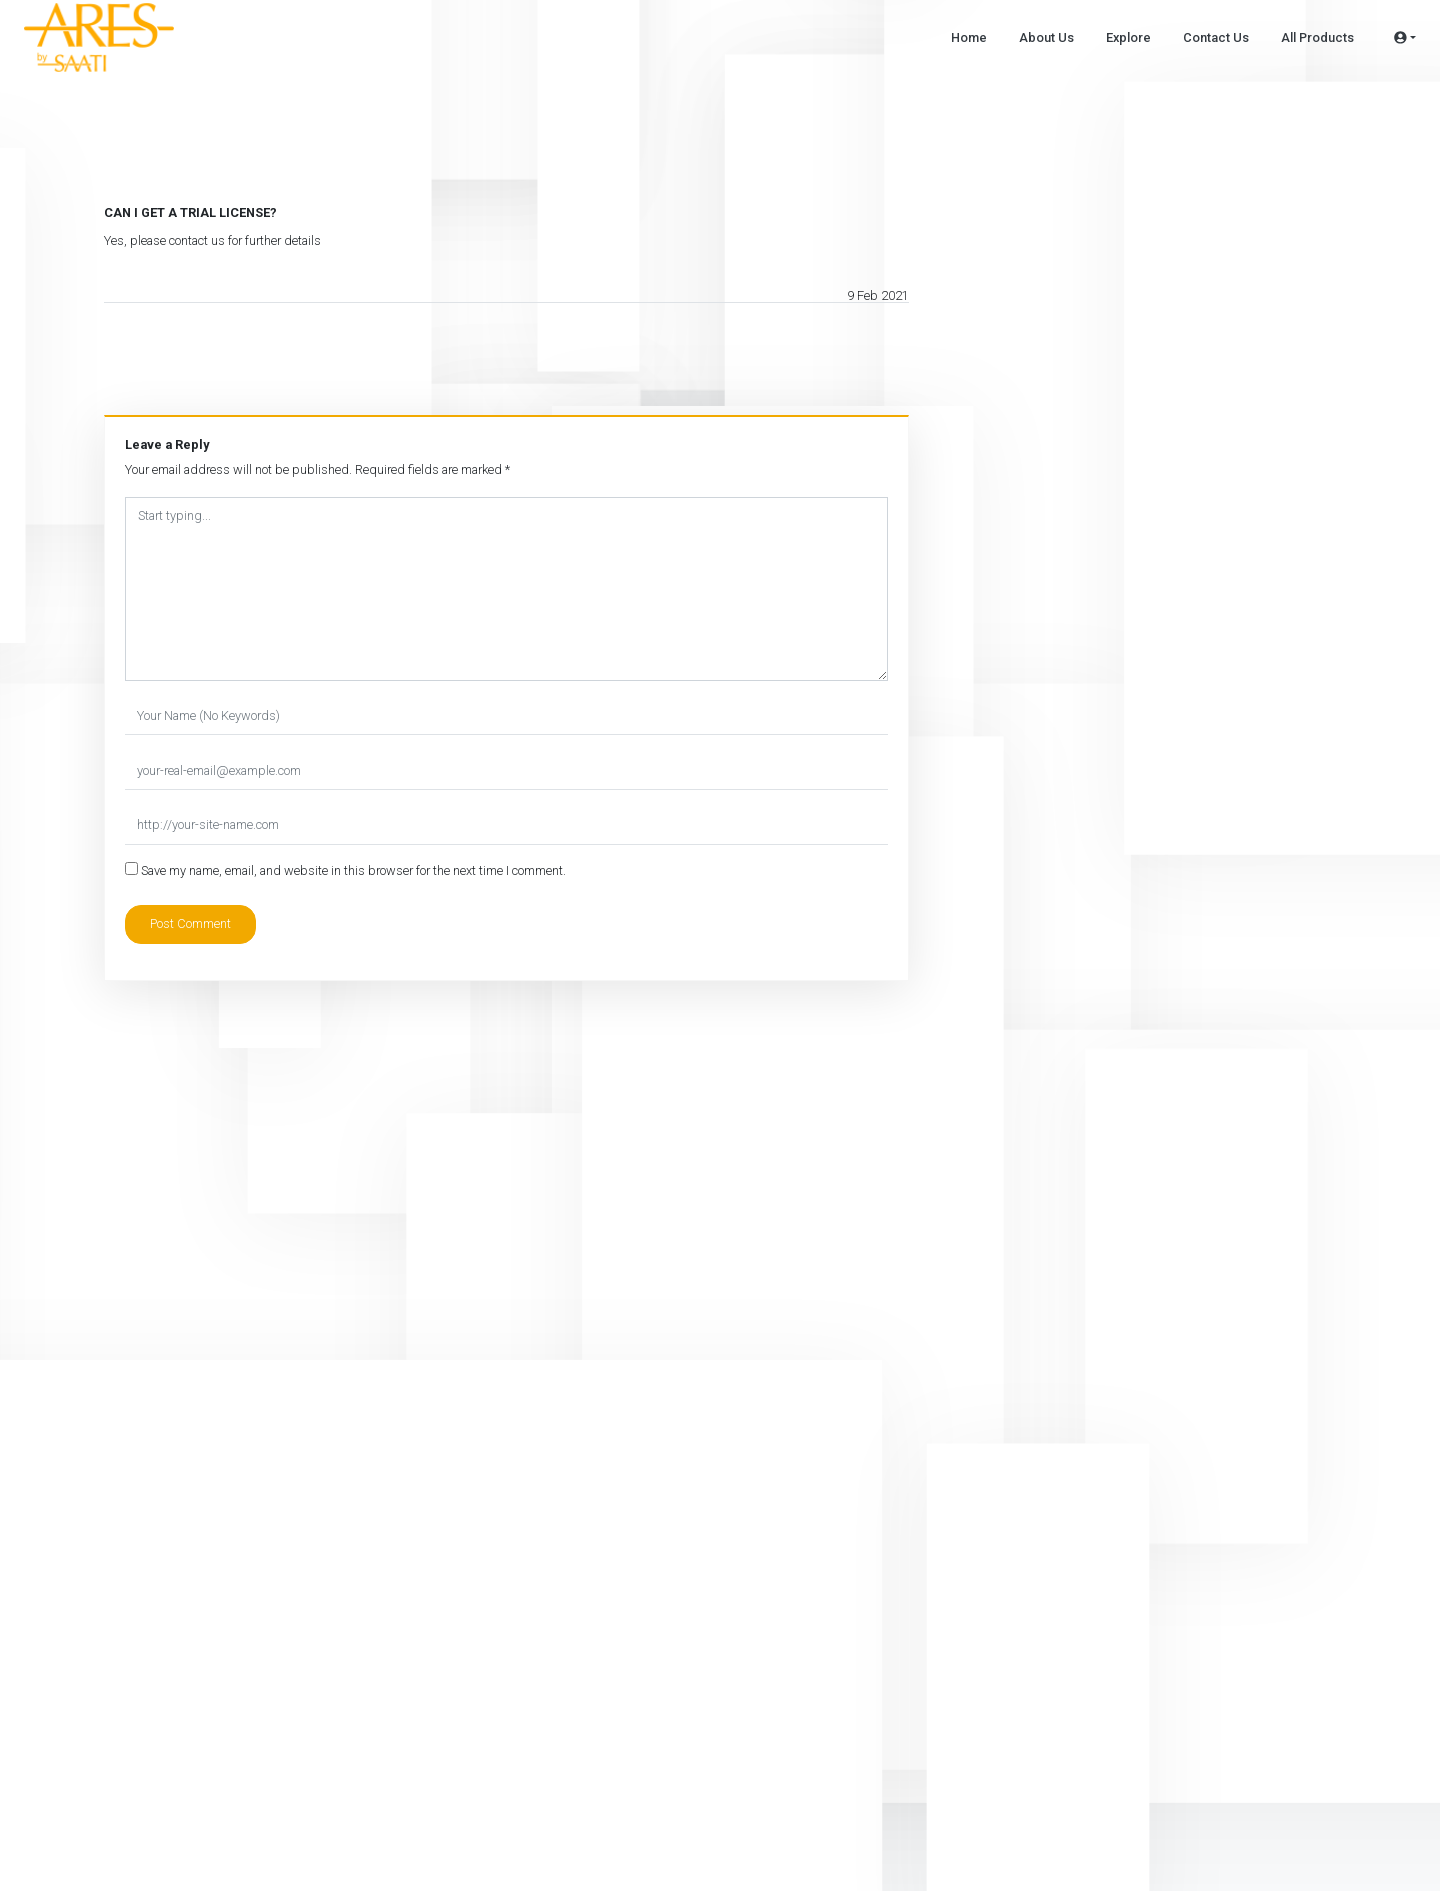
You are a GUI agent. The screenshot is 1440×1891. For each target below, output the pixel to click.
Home (969, 37)
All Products (1317, 37)
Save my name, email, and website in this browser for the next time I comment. (353, 870)
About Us (1046, 37)
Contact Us (1216, 37)
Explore (1128, 37)
